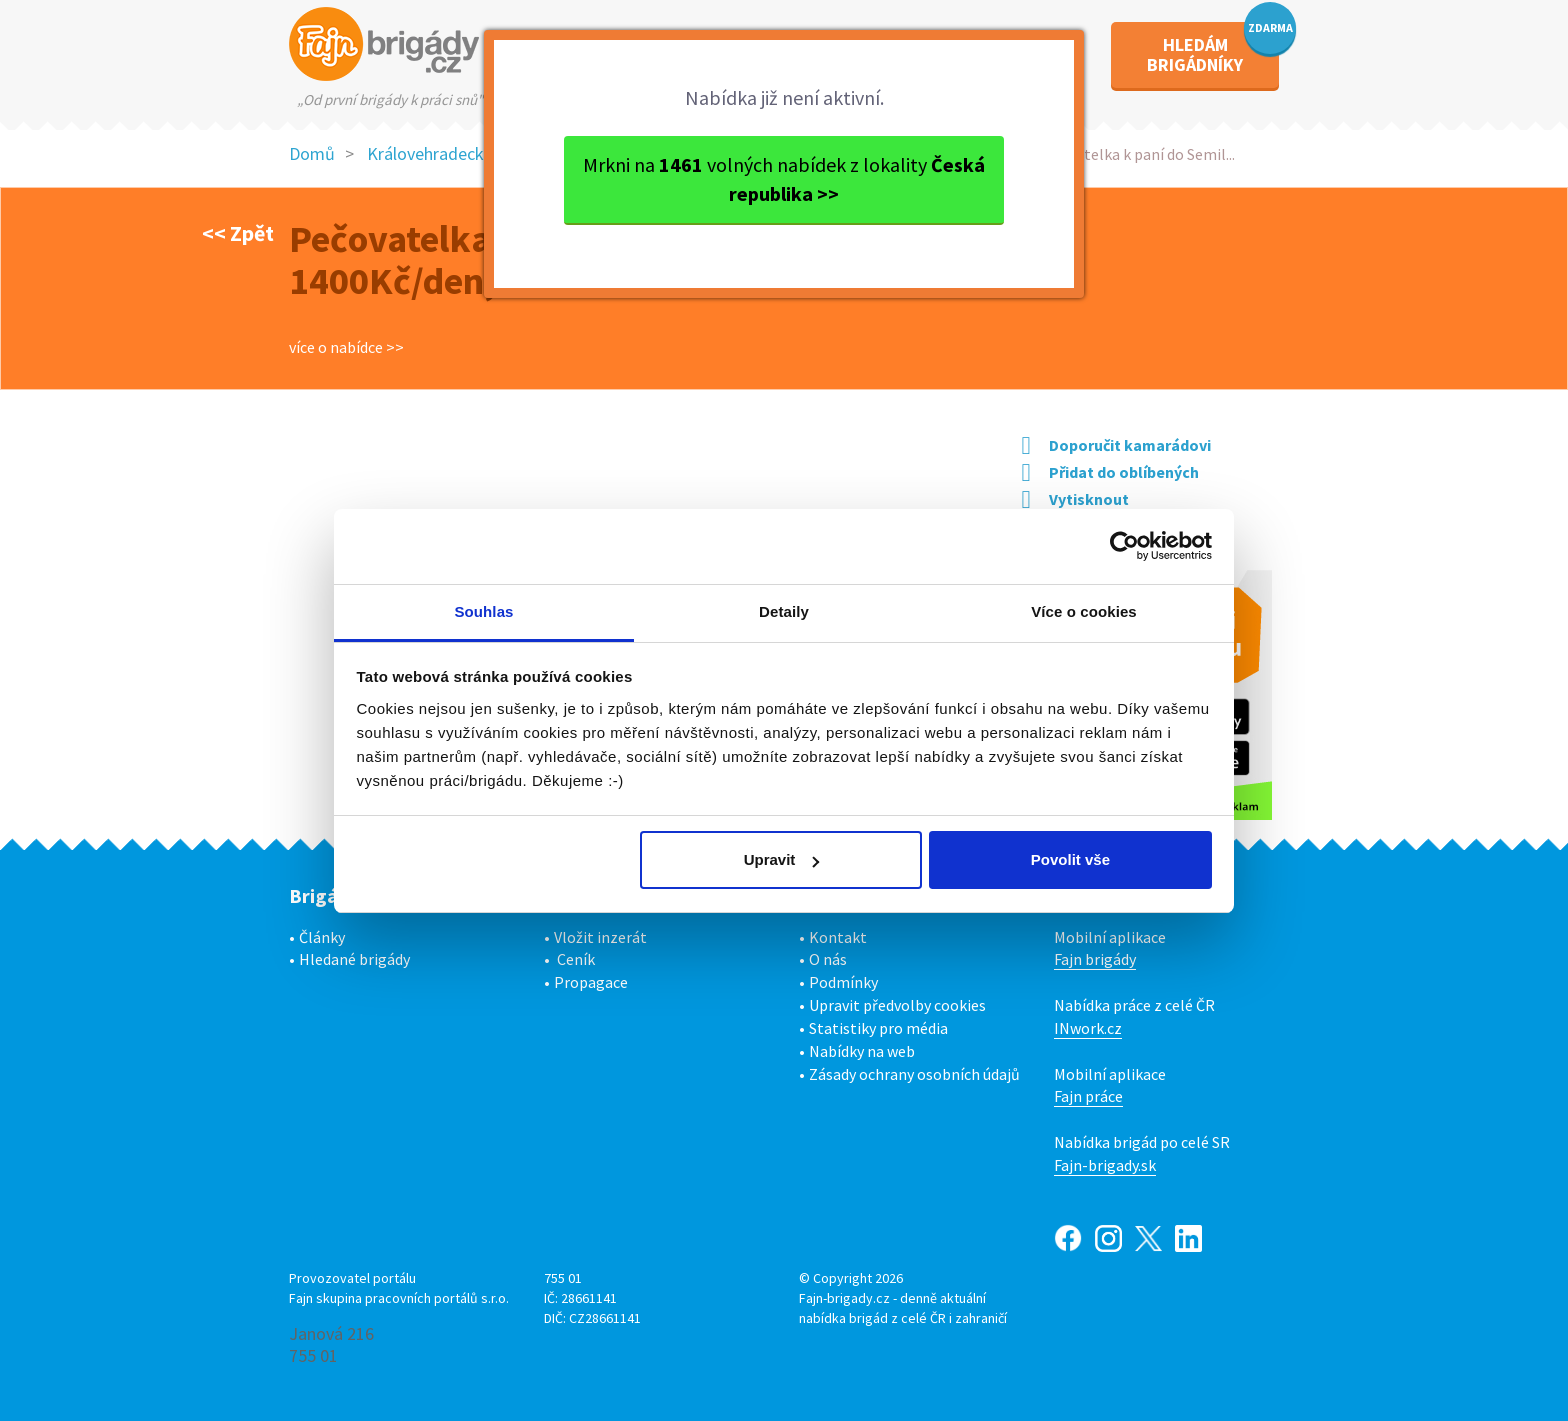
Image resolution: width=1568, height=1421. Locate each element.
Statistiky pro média (878, 1028)
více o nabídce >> (346, 347)
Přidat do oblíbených (1110, 472)
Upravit (782, 859)
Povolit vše (1070, 859)
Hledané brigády (354, 959)
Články (322, 937)
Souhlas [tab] (483, 611)
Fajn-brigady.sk (1105, 1165)
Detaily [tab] (784, 611)
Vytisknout (1075, 499)
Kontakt (838, 937)
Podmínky (843, 982)
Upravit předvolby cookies (897, 1005)
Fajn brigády (1095, 959)
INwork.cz (1088, 1028)
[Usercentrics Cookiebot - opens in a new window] (1124, 546)
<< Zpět (238, 233)
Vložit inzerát (600, 937)
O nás (828, 959)
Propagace (591, 982)
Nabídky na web (862, 1051)
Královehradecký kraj (445, 153)
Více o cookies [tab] (1084, 611)
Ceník (576, 959)
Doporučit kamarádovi (1116, 445)
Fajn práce (1088, 1096)
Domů (312, 153)
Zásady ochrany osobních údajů (914, 1074)
